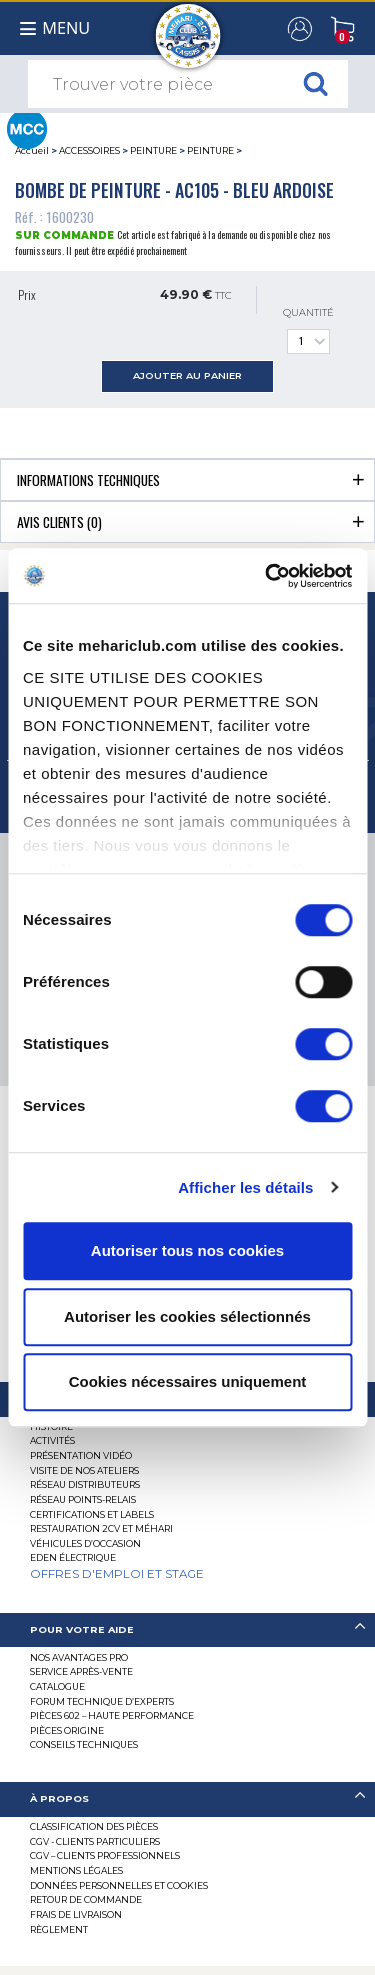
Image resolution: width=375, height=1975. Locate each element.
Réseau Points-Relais (83, 1499)
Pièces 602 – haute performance (112, 1715)
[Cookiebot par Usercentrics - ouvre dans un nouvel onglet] (267, 576)
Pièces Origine (67, 1730)
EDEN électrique (73, 1557)
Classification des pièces (94, 1826)
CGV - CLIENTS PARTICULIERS (95, 1841)
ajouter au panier (187, 375)
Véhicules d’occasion (85, 1543)
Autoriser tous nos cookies (187, 1250)
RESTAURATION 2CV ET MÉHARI (101, 1528)
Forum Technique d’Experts (102, 1701)
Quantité (308, 330)
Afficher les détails (245, 1187)
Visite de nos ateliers (84, 1470)
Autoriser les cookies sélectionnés (187, 1316)
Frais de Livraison (76, 1914)
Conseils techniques (84, 1744)
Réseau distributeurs (85, 1484)
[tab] (187, 479)
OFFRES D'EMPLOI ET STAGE (117, 1574)
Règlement (59, 1929)
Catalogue (57, 1686)
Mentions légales (76, 1870)
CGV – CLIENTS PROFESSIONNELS (105, 1855)
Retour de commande (86, 1899)
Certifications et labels (92, 1514)
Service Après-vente (81, 1671)
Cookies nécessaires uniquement (188, 1381)
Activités (52, 1440)
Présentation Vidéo (81, 1455)
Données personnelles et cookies (119, 1885)
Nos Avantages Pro (79, 1657)
